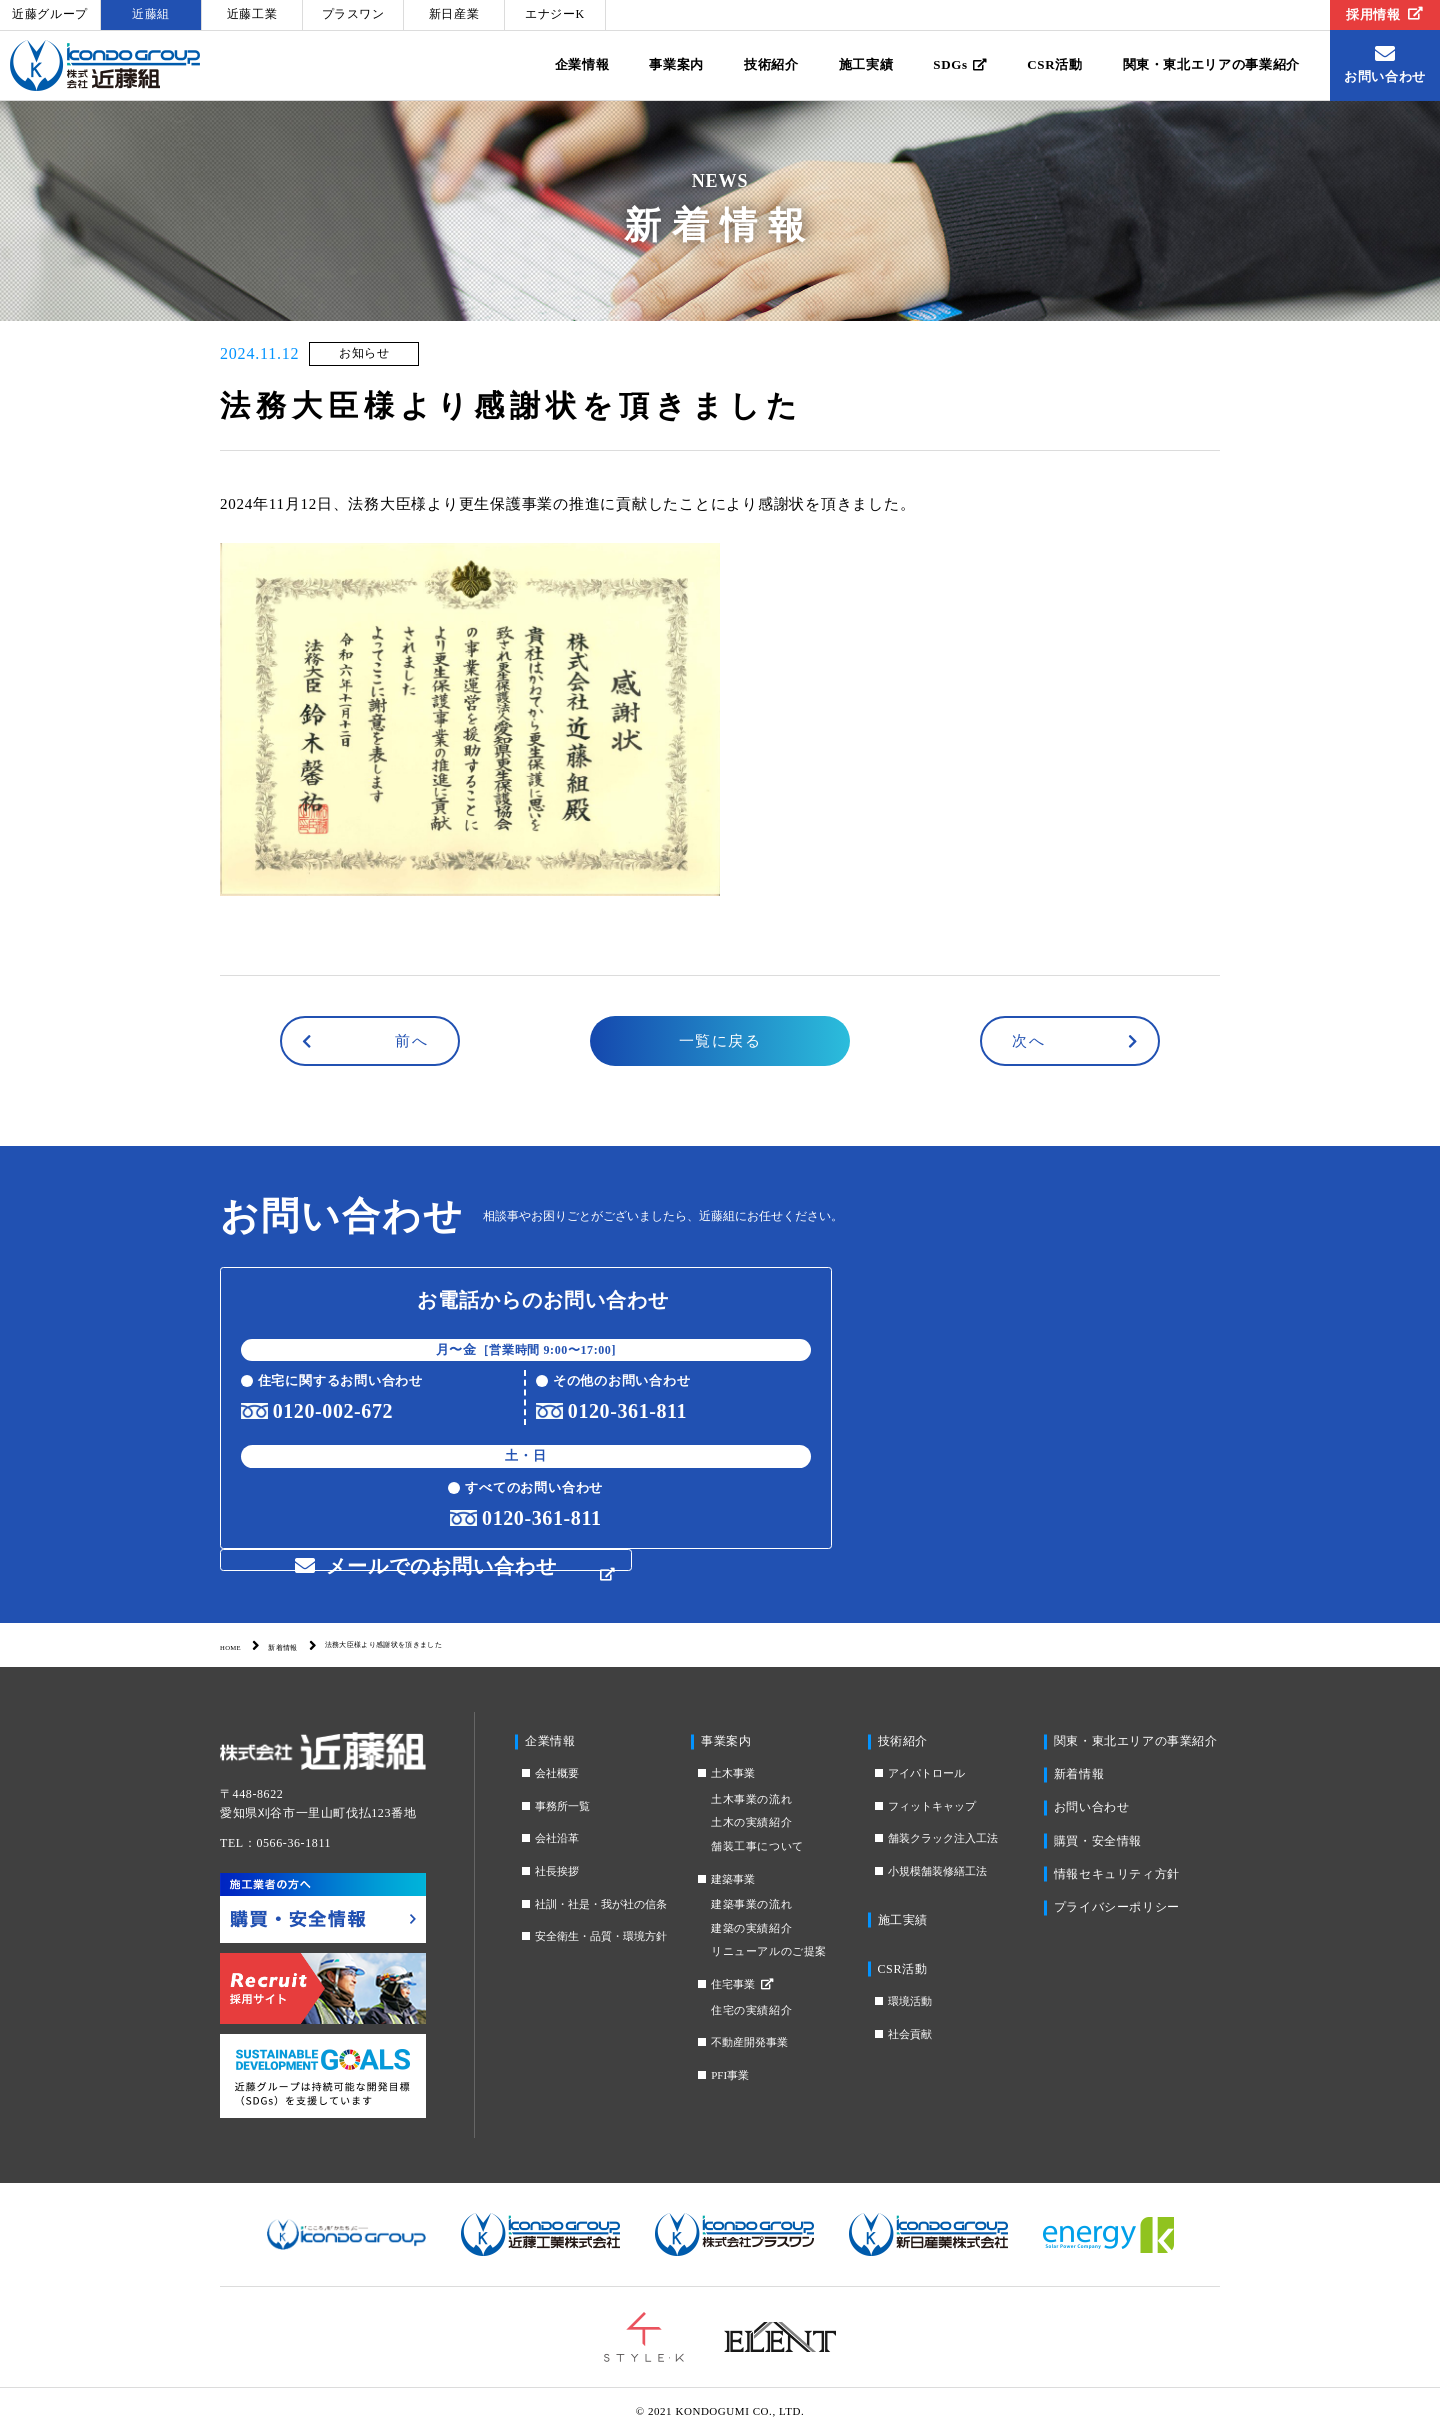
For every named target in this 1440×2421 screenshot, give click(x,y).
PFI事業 (730, 2060)
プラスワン (353, 14)
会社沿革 (557, 1824)
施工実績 (866, 64)
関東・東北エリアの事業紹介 (1211, 64)
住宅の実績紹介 (751, 1995)
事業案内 (676, 64)
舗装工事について (757, 1831)
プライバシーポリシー (1117, 1892)
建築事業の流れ (751, 1889)
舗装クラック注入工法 (943, 1824)
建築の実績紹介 (751, 1913)
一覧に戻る (720, 1041)
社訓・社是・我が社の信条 (601, 1889)
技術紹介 (771, 64)
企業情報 (582, 64)
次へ (1028, 1041)
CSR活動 (1054, 64)
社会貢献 (910, 2019)
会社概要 (557, 1758)
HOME (239, 1631)
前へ (411, 1041)
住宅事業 (742, 1969)
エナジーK (555, 14)
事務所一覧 (562, 1791)
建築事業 (733, 1864)
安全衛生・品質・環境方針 (601, 1921)
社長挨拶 (557, 1856)
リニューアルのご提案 (769, 1937)
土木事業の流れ (751, 1784)
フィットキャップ (932, 1791)
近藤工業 (252, 14)
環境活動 (910, 1986)
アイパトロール (926, 1758)
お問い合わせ (1092, 1793)
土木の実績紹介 (751, 1808)
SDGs (960, 64)
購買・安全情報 (1098, 1826)
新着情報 (310, 1631)
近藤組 (151, 14)
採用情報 (1385, 14)
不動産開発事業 (749, 2027)
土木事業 (733, 1758)
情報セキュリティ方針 (1117, 1859)
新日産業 (454, 14)
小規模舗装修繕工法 (937, 1856)
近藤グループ (50, 14)
